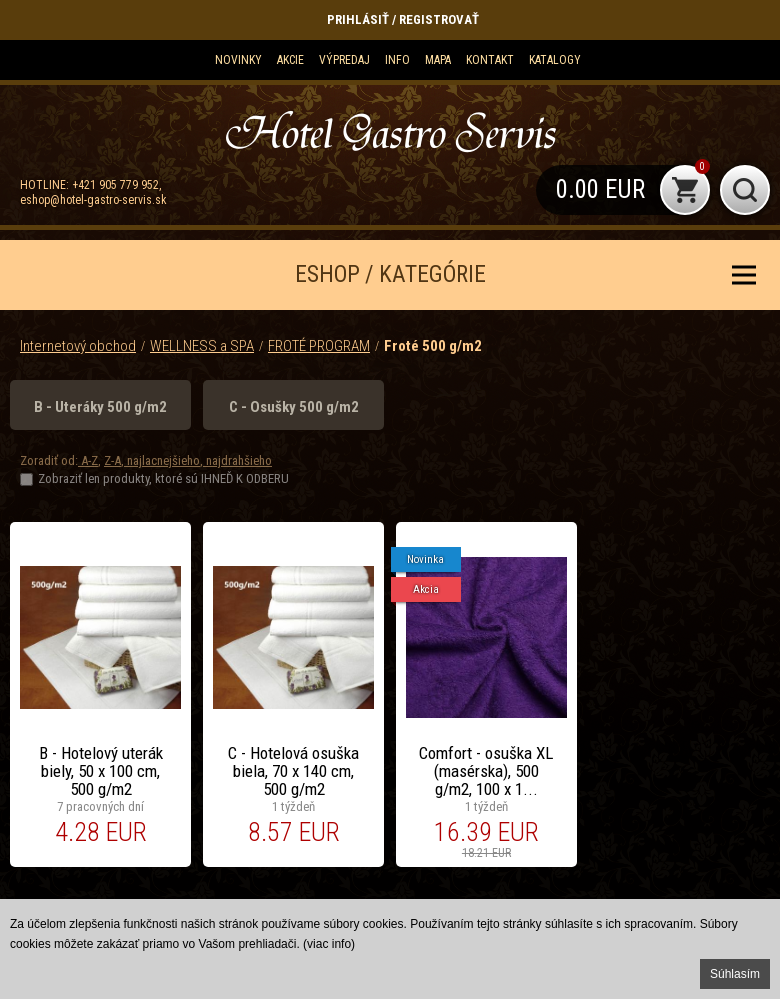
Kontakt (490, 60)
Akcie (290, 60)
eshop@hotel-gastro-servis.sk (93, 200)
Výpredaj (344, 60)
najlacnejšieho (162, 460)
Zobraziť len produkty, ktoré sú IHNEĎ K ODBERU (163, 478)
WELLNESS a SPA (202, 346)
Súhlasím (735, 974)
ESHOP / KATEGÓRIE (390, 274)
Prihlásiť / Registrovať (403, 19)
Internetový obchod (78, 346)
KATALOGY (555, 60)
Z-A (112, 460)
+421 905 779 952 (115, 185)
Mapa (438, 60)
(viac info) (329, 944)
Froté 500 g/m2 (433, 346)
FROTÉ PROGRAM (319, 346)
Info (397, 60)
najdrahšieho (237, 460)
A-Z (88, 460)
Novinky (238, 60)
